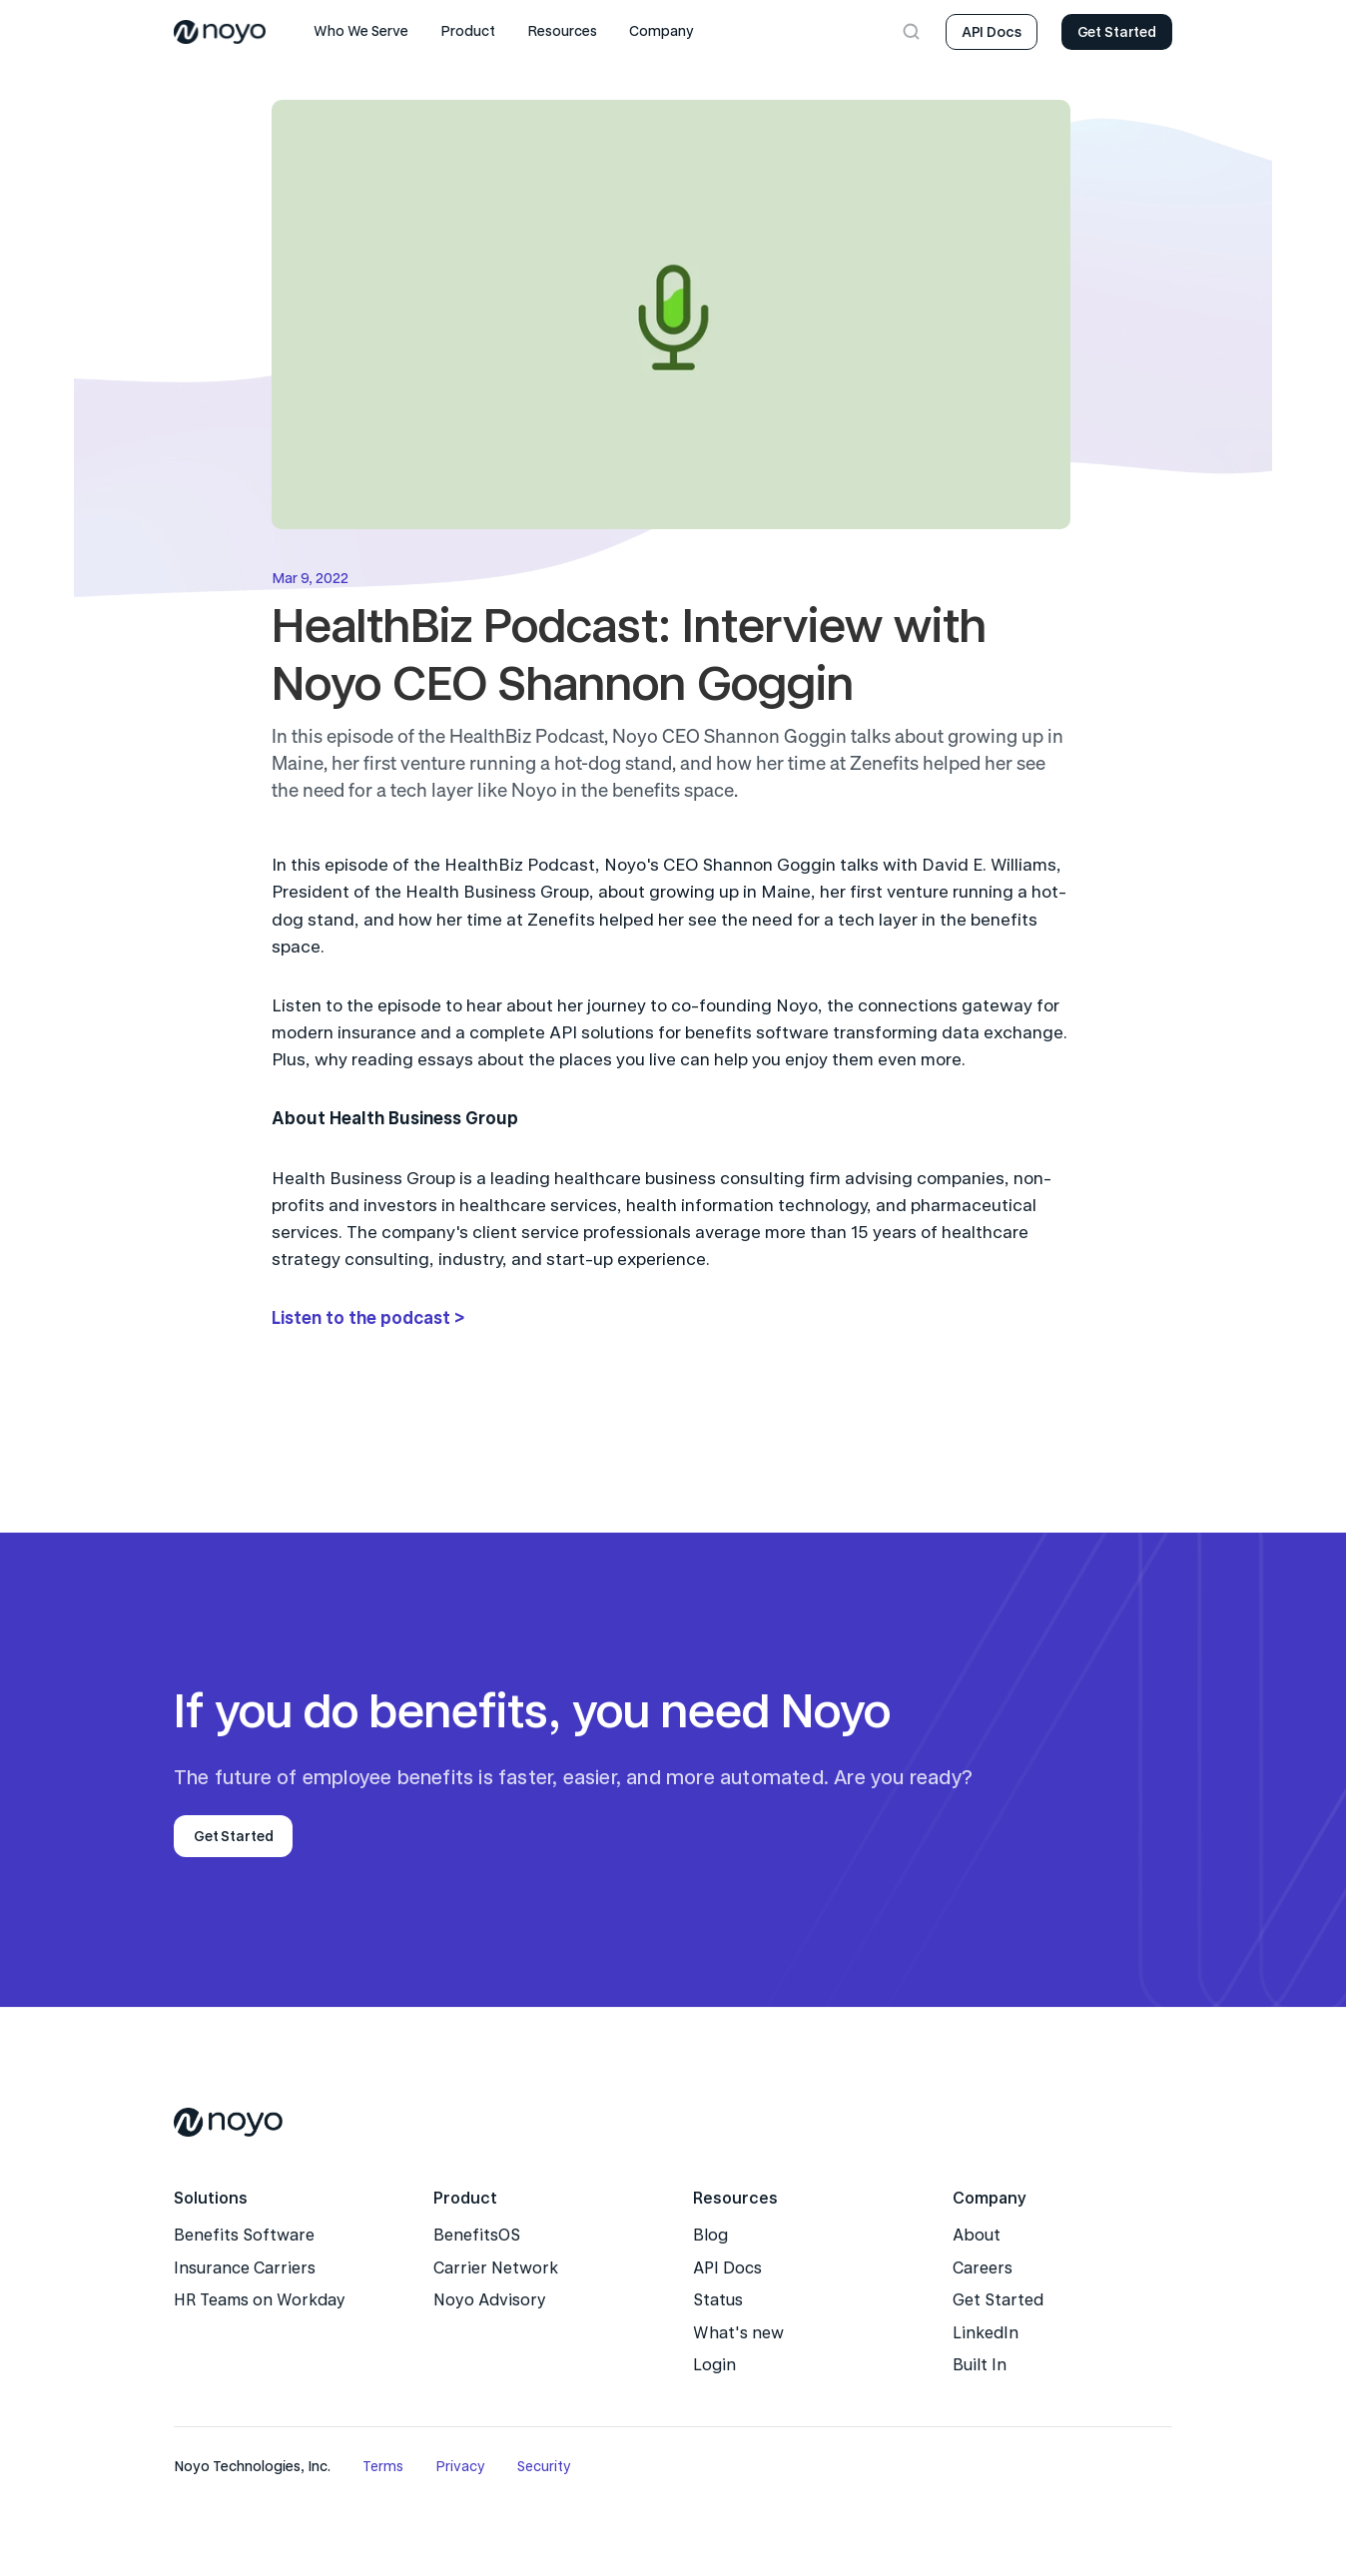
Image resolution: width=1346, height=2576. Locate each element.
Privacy (460, 2466)
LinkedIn (985, 2332)
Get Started (998, 2299)
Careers (982, 2267)
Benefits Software (244, 2235)
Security (544, 2466)
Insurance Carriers (245, 2267)
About (977, 2235)
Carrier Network (495, 2267)
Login (714, 2364)
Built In (980, 2364)
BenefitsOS (476, 2235)
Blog (710, 2235)
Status (718, 2299)
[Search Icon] (912, 32)
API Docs (727, 2267)
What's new (738, 2332)
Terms (382, 2466)
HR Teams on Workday (259, 2299)
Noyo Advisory (489, 2299)
